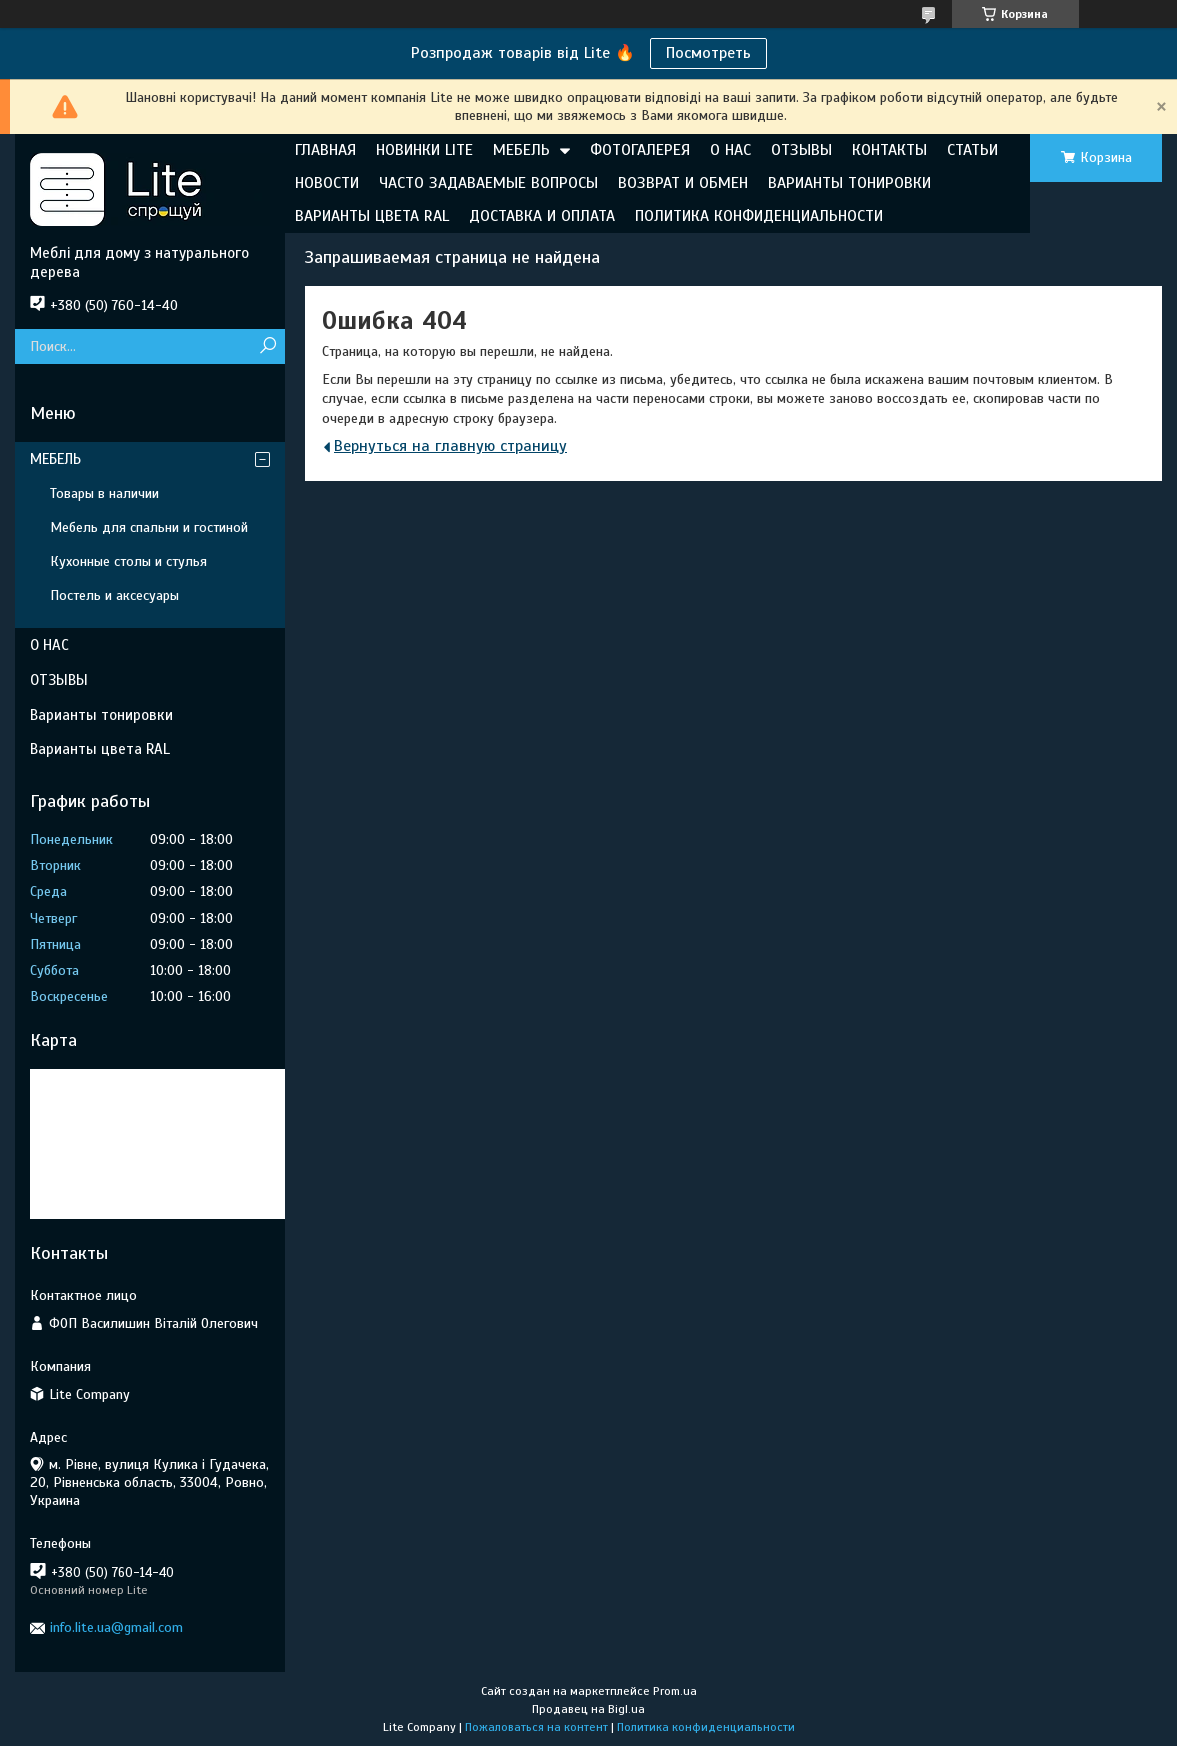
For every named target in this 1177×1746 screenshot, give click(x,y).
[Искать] (267, 346)
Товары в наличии (104, 493)
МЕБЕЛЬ (521, 150)
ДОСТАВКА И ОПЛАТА (542, 216)
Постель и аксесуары (114, 595)
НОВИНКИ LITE (424, 150)
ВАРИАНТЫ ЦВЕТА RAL (372, 216)
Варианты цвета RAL (100, 749)
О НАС (730, 150)
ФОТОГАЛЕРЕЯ (640, 150)
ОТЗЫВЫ (801, 150)
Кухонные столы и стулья (128, 561)
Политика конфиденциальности (706, 1727)
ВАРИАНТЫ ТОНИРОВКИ (849, 183)
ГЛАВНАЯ (325, 150)
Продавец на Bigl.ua (588, 1709)
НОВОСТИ (327, 183)
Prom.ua (675, 1691)
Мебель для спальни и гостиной (149, 527)
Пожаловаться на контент (536, 1727)
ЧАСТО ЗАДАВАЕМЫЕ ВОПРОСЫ (488, 183)
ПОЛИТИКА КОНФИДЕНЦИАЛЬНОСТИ (759, 216)
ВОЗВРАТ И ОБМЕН (683, 183)
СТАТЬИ (972, 150)
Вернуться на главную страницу (450, 446)
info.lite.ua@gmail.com (116, 1627)
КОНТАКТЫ (889, 150)
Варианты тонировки (101, 715)
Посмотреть (708, 53)
